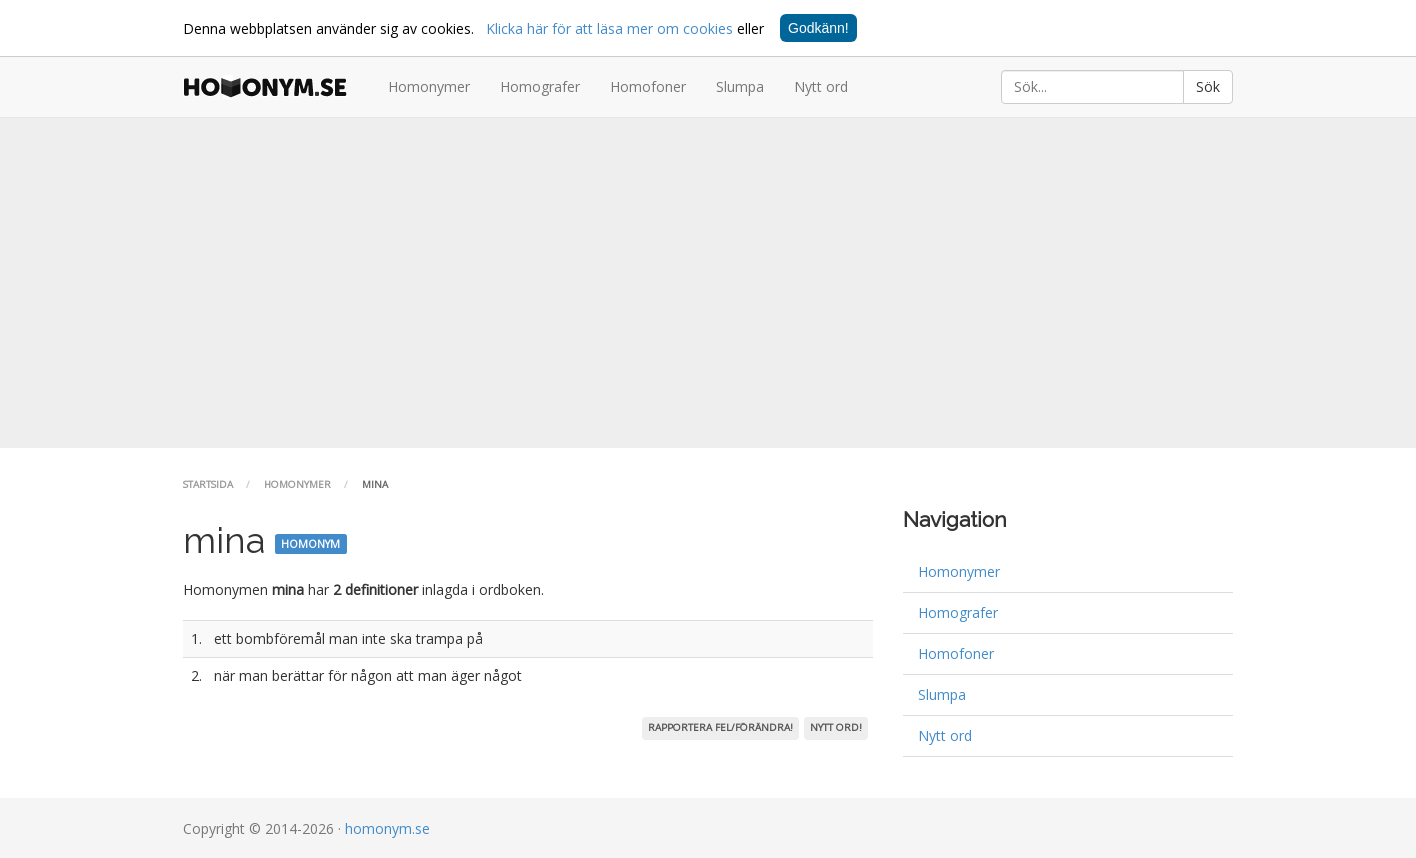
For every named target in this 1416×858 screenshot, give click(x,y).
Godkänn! (818, 28)
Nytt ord (821, 86)
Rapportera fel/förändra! (720, 727)
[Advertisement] (708, 283)
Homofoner (648, 86)
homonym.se (387, 828)
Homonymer (429, 86)
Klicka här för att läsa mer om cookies (609, 28)
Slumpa (740, 86)
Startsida (208, 484)
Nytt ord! (836, 727)
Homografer (540, 86)
